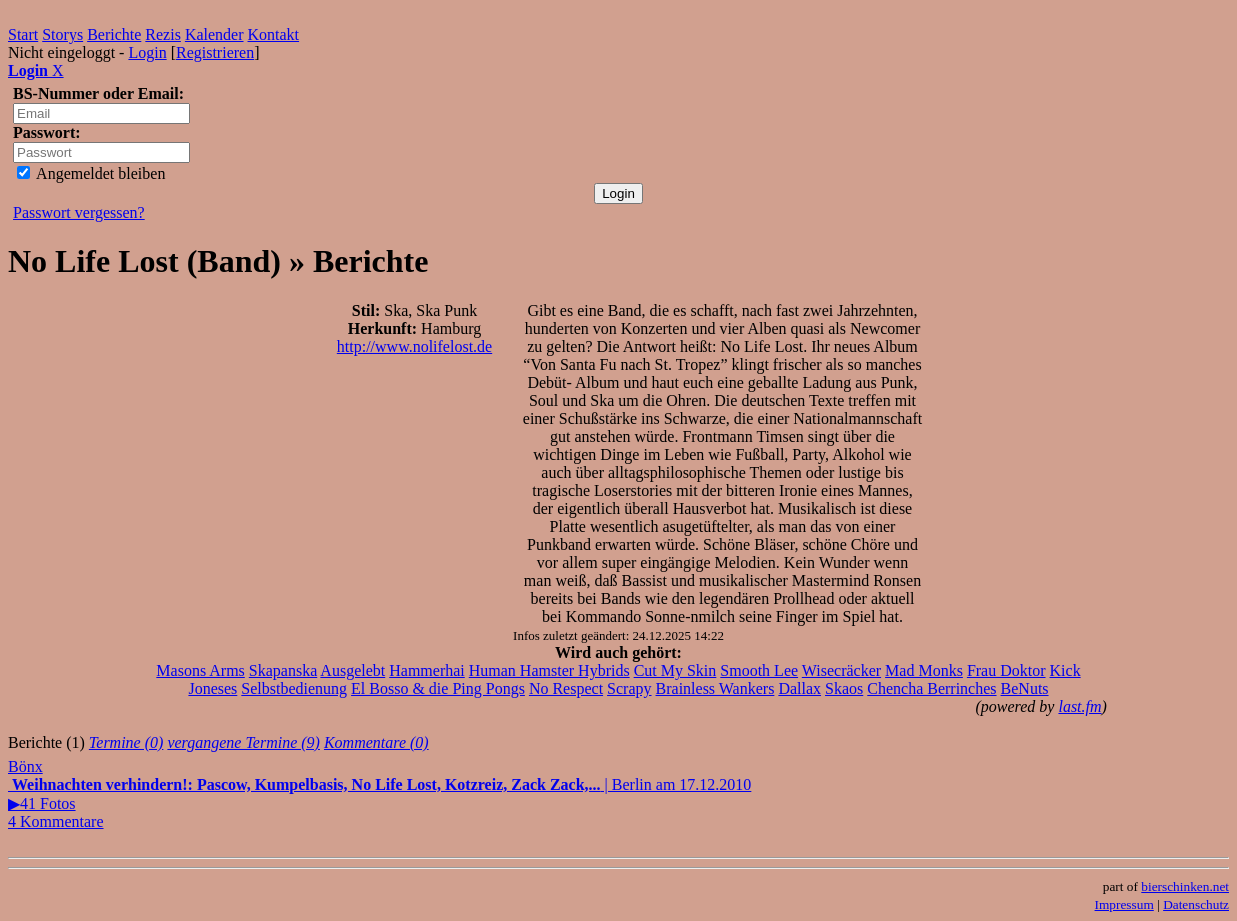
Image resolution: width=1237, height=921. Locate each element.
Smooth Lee (759, 670)
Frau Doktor (1006, 670)
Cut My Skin (675, 670)
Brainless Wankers (715, 688)
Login (147, 52)
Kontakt (274, 34)
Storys (62, 34)
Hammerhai (427, 670)
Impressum (1124, 904)
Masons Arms (200, 670)
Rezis (163, 34)
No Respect (566, 688)
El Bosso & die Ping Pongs (438, 688)
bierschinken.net (1185, 886)
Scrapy (629, 688)
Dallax (799, 688)
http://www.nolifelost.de (414, 346)
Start (23, 34)
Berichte (114, 34)
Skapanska (283, 670)
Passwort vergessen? (79, 212)
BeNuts (1025, 688)
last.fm (1079, 706)
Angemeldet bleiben (91, 173)
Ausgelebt (352, 670)
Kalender (214, 34)
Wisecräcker (841, 670)
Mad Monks (924, 670)
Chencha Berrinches (931, 688)
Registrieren (215, 52)
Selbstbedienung (294, 688)
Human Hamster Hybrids (549, 670)
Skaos (844, 688)
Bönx (25, 766)
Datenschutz (1196, 904)
